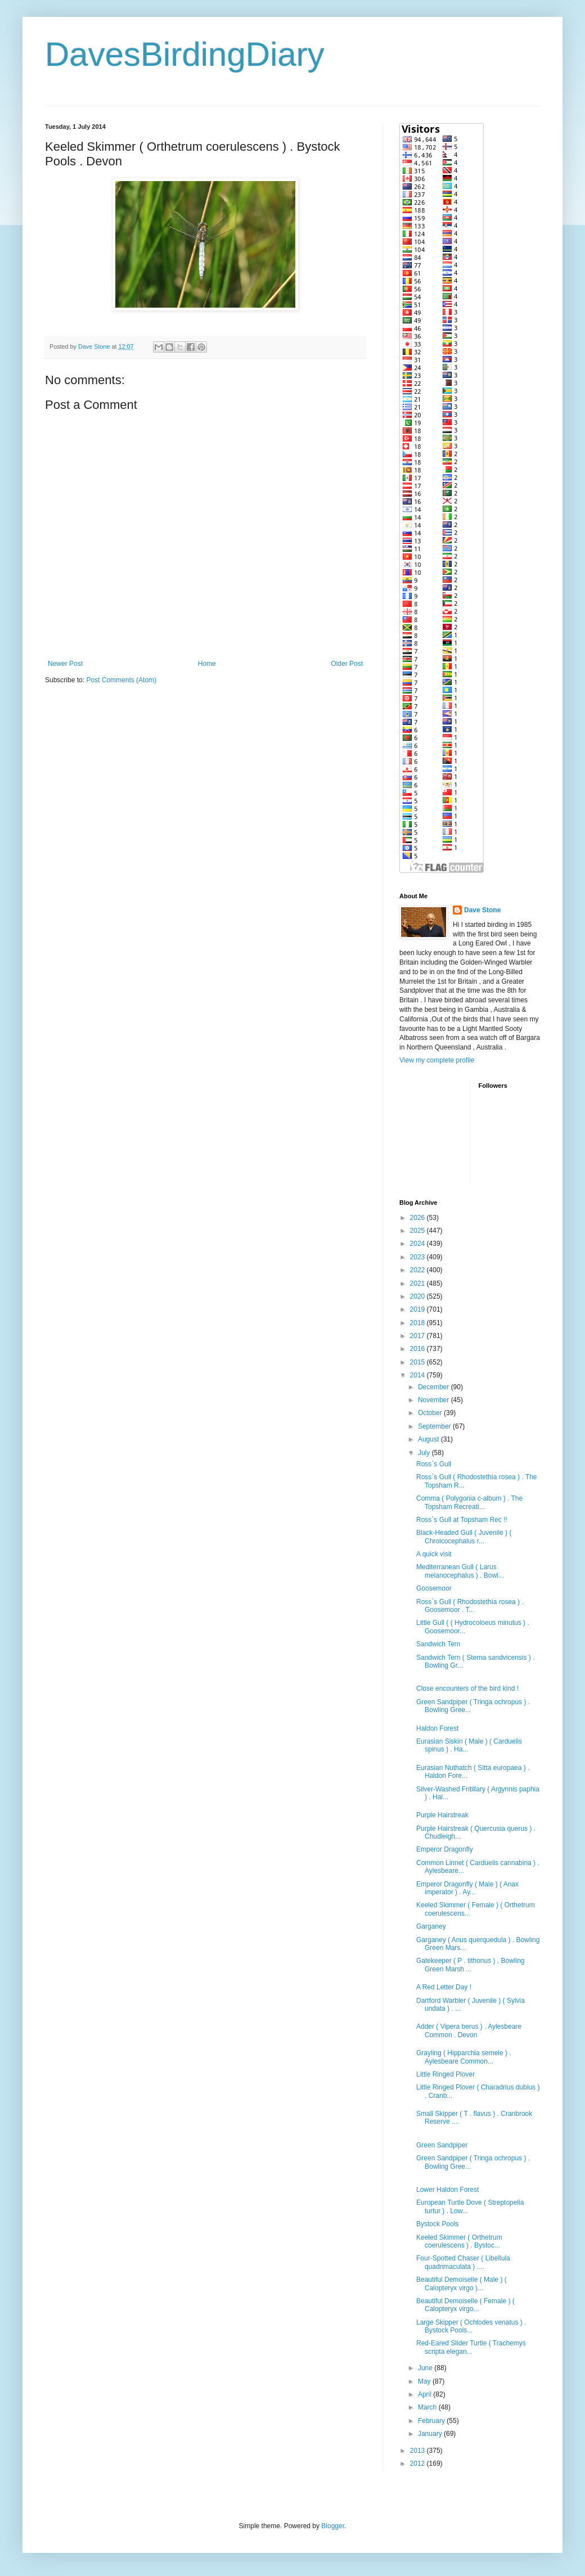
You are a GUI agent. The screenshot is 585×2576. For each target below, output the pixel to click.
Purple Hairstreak (442, 1815)
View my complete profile (436, 1060)
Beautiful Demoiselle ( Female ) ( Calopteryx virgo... (465, 2305)
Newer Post (65, 664)
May (425, 2381)
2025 (418, 1231)
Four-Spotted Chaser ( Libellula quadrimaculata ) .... (463, 2262)
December (434, 1387)
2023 (418, 1257)
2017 (418, 1336)
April (425, 2394)
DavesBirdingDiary (185, 54)
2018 (418, 1323)
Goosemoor (434, 1588)
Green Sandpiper (441, 2145)
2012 (418, 2463)
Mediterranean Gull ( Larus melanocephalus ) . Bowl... (460, 1571)
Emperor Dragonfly (444, 1849)
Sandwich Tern (438, 1644)
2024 (418, 1244)
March (428, 2407)
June (426, 2368)
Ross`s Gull (433, 1464)
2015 (418, 1362)
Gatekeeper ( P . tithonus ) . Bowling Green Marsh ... (470, 1964)
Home (207, 664)
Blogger (332, 2526)
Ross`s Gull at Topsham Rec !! (461, 1520)
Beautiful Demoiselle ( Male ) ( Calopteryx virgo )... (461, 2283)
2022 (418, 1270)
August (429, 1439)
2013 (418, 2451)
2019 (418, 1309)
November (434, 1400)
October (431, 1413)
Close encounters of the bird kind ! (467, 1688)
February (432, 2421)
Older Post (347, 664)
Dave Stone (482, 910)
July (425, 1453)
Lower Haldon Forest (447, 2190)
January (431, 2434)
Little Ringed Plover (445, 2074)
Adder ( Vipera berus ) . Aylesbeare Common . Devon (468, 2030)
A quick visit (434, 1554)
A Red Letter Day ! (443, 1987)
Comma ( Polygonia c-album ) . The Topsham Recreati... (469, 1502)
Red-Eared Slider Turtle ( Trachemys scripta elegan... (471, 2347)
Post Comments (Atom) (121, 680)
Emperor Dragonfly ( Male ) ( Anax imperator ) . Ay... (467, 1888)
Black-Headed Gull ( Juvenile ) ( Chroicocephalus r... (463, 1536)
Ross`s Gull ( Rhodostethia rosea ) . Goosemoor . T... (470, 1606)
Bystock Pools (437, 2224)
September (435, 1426)
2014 (418, 1375)
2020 (418, 1296)
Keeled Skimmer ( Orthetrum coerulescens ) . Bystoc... (459, 2241)
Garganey (431, 1926)
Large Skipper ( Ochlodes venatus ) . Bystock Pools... (471, 2326)
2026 (418, 1218)
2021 (418, 1283)
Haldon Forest (437, 1728)
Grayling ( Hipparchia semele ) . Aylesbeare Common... (463, 2057)
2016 (418, 1349)
